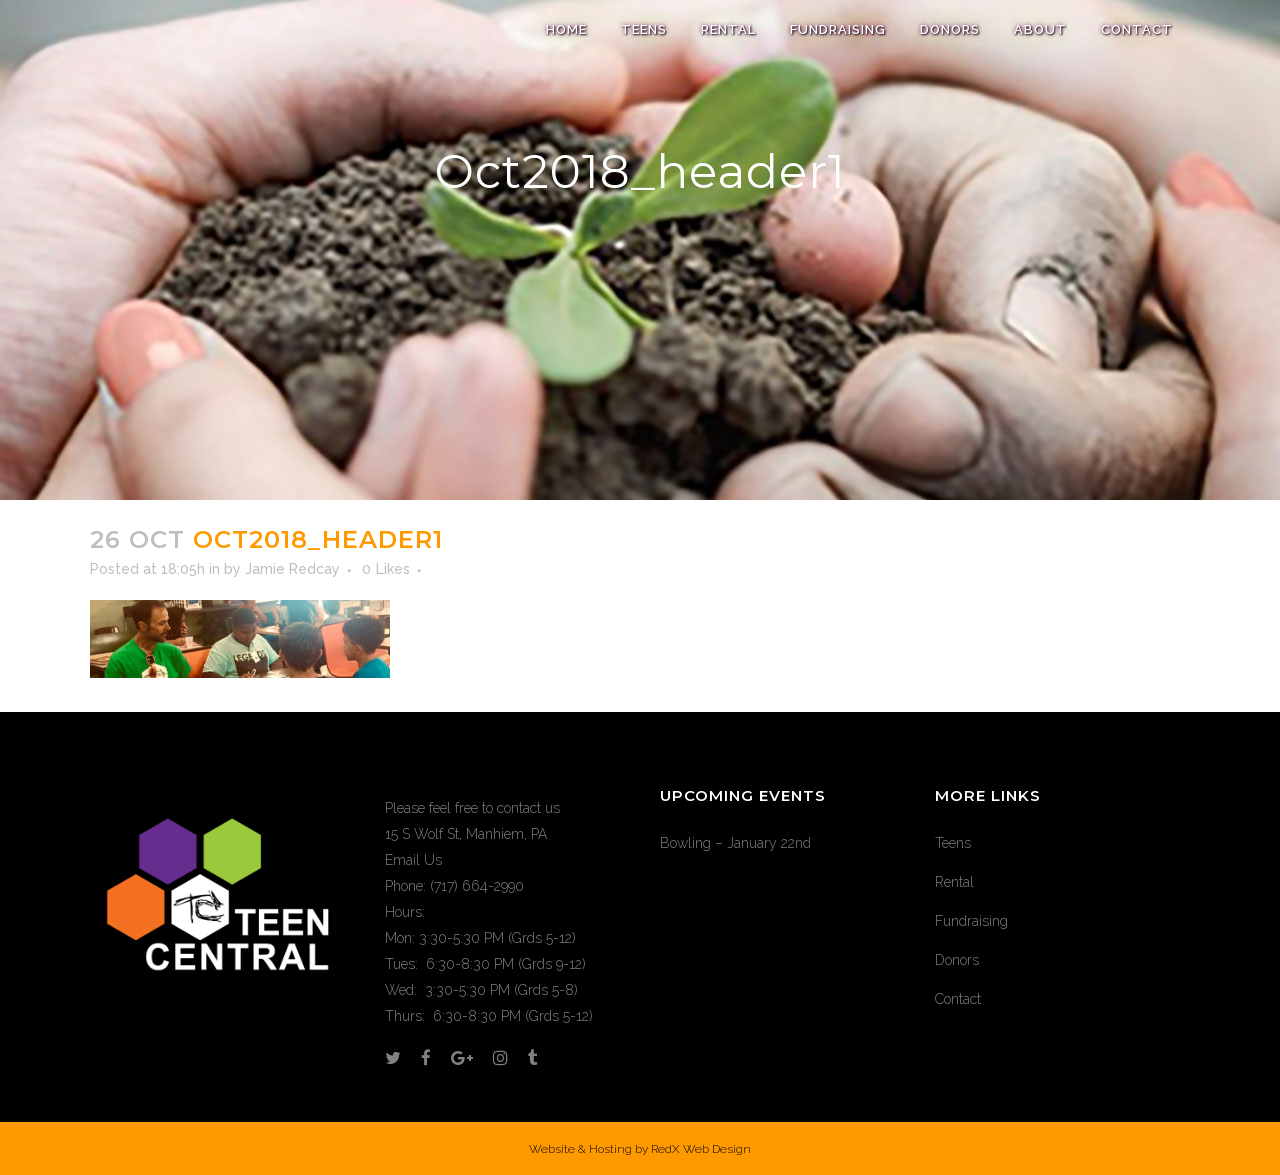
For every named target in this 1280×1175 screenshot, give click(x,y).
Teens (953, 843)
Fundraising (971, 921)
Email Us (413, 860)
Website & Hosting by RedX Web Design (640, 1149)
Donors (957, 960)
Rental (954, 882)
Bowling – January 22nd (735, 843)
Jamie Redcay (292, 569)
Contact (958, 999)
